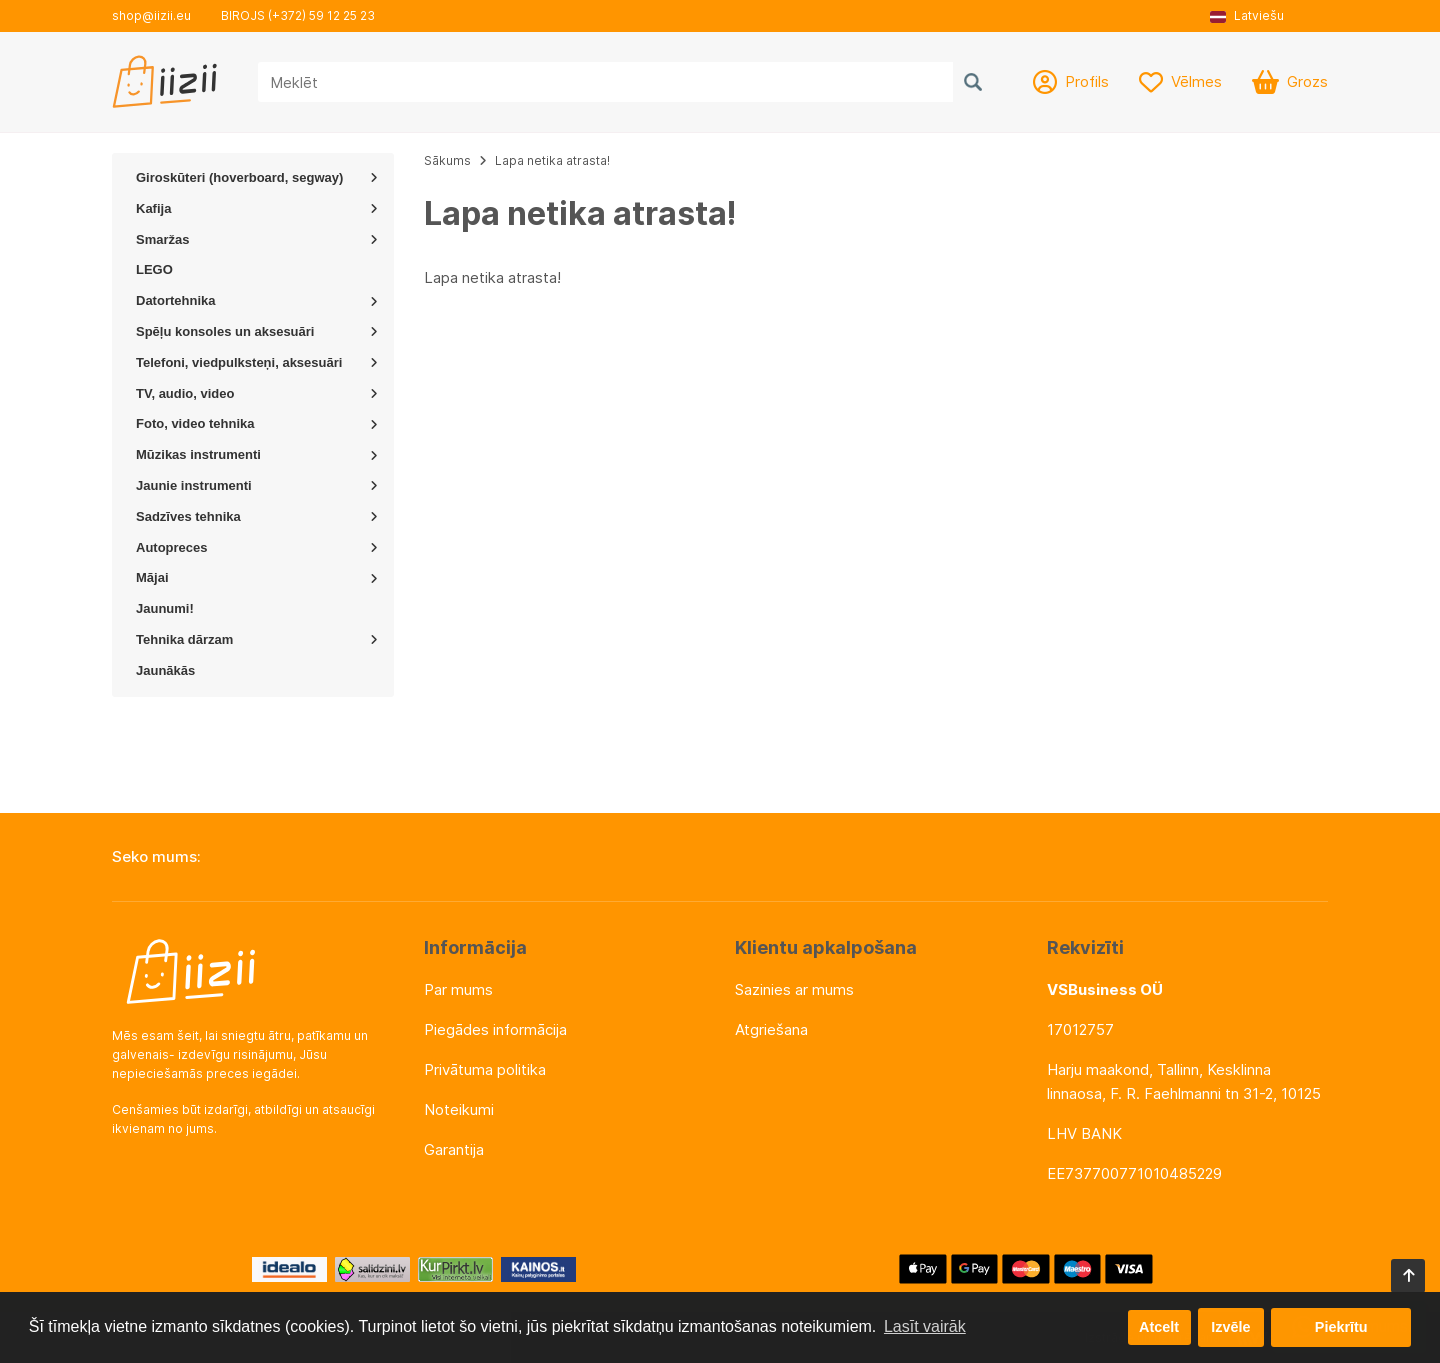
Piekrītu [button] (1341, 1327)
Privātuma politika (485, 1069)
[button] (1254, 16)
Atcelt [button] (1159, 1327)
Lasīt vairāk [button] (925, 1326)
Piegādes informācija (495, 1029)
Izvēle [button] (1230, 1327)
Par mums (458, 989)
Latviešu (1247, 15)
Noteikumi (459, 1109)
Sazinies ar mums (794, 989)
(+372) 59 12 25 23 (321, 15)
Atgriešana (771, 1029)
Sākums (447, 160)
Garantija (454, 1149)
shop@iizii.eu (151, 15)
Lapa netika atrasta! (552, 160)
